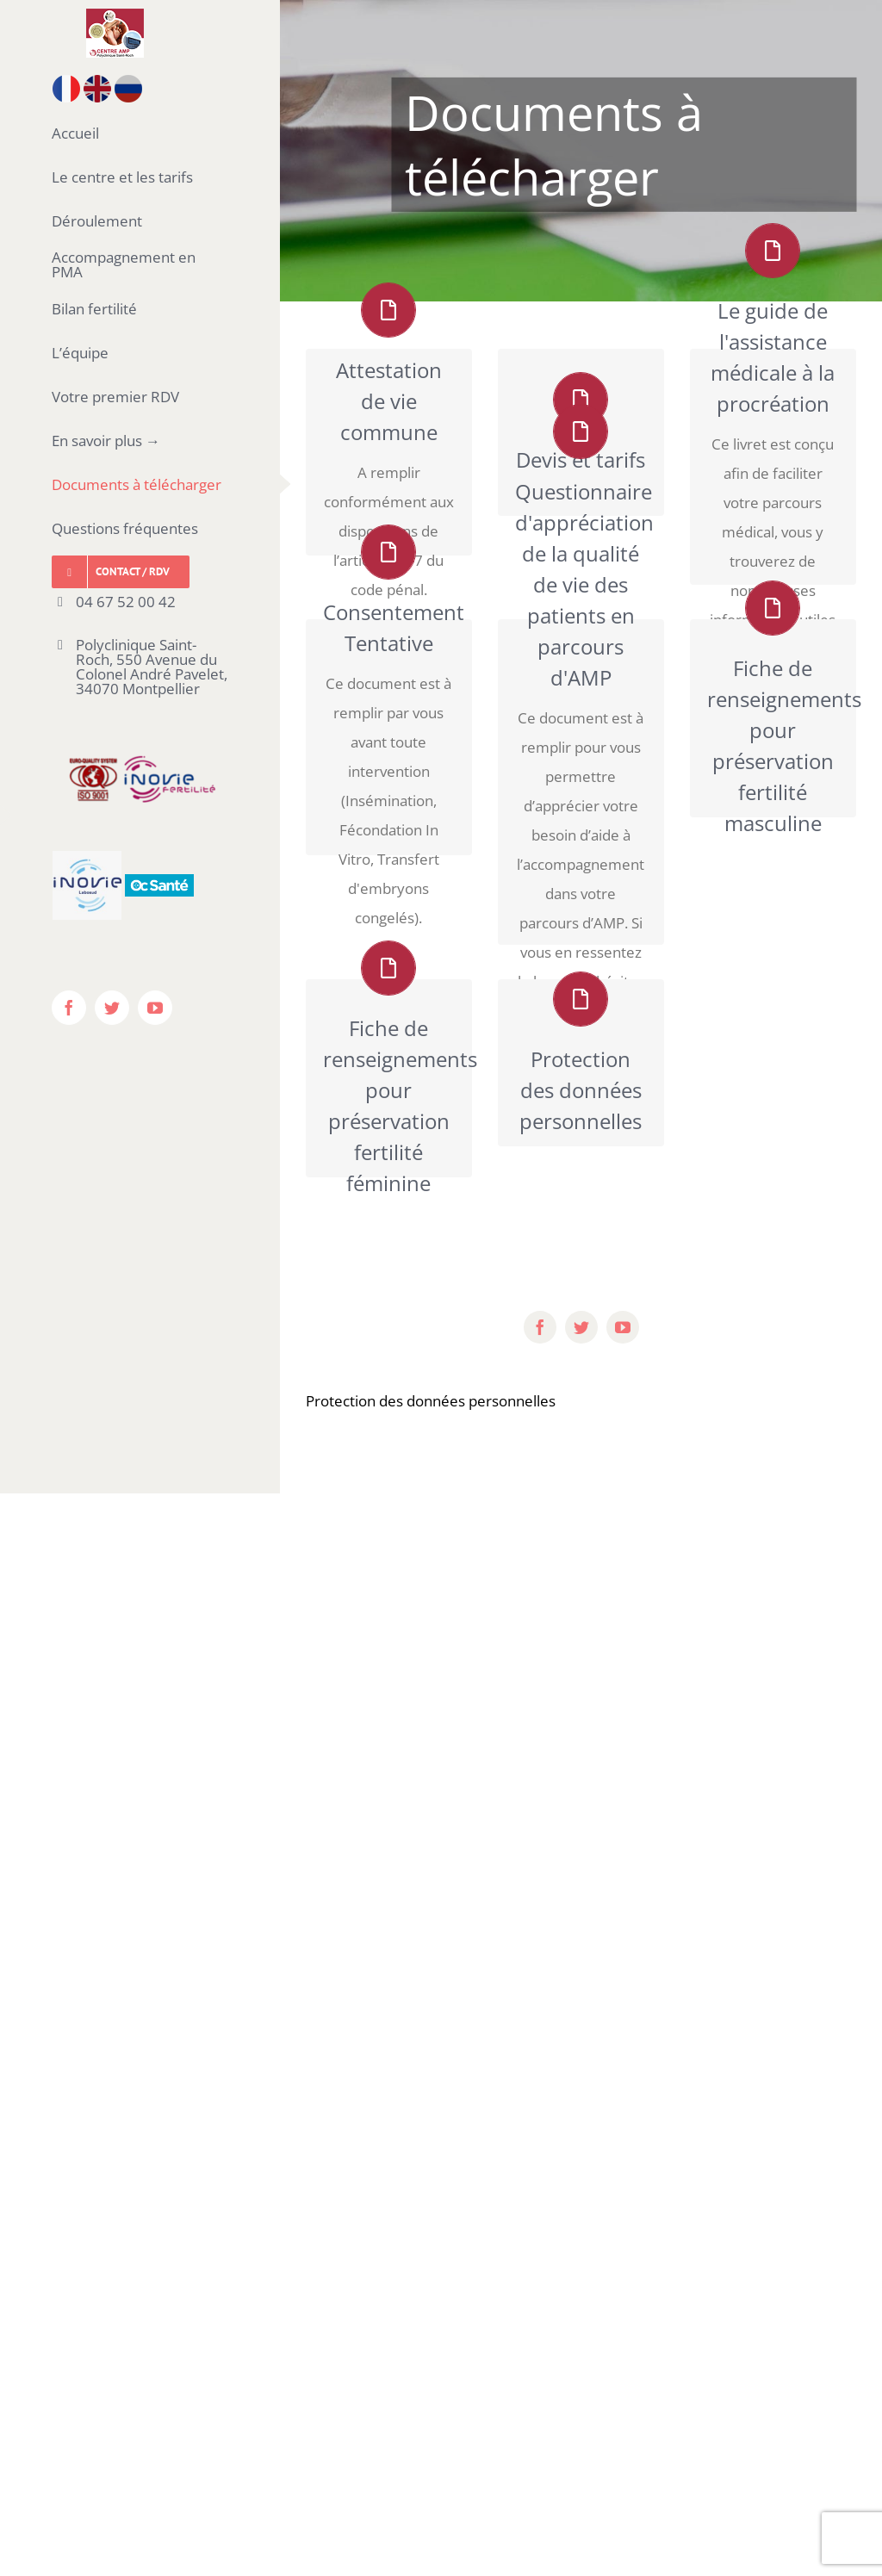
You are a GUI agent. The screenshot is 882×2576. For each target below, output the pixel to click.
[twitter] (581, 1327)
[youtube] (622, 1327)
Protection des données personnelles (431, 1401)
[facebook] (540, 1327)
